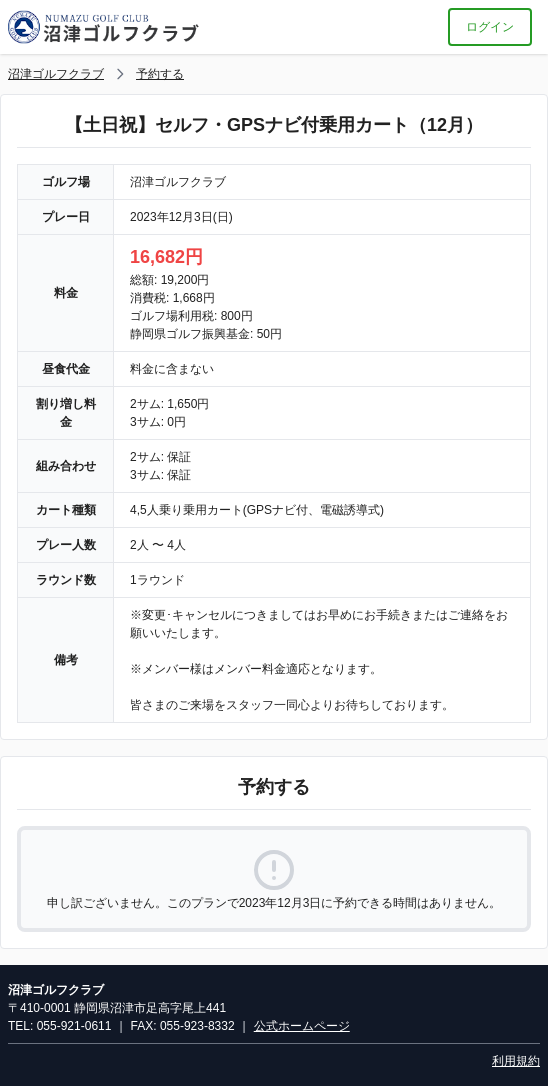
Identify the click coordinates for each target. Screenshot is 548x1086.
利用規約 (516, 1061)
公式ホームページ (302, 1026)
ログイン (490, 27)
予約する (160, 74)
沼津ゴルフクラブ (56, 74)
